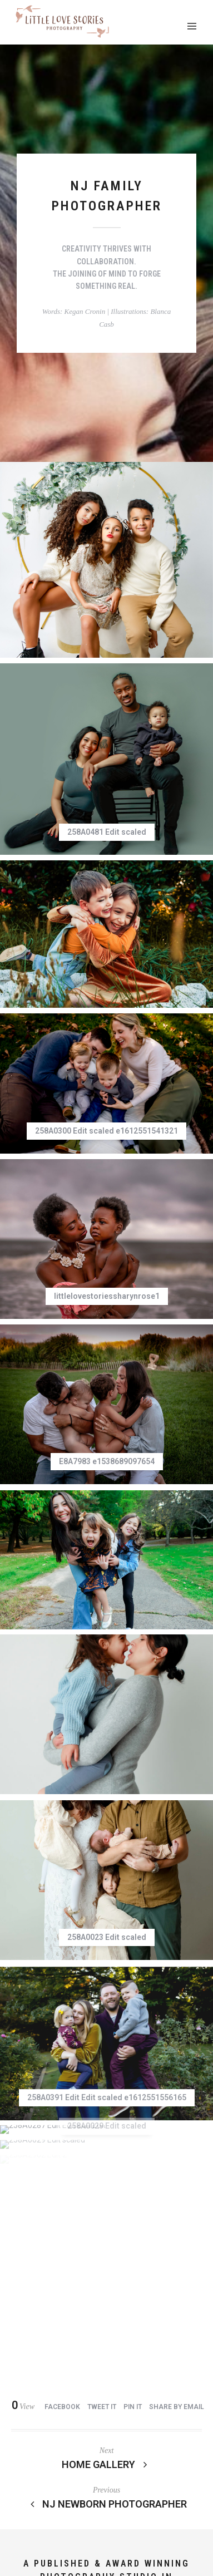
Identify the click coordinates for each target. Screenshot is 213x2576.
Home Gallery (107, 2103)
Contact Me (51, 2513)
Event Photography (112, 2502)
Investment (39, 2502)
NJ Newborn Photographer (106, 2143)
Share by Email (176, 2046)
